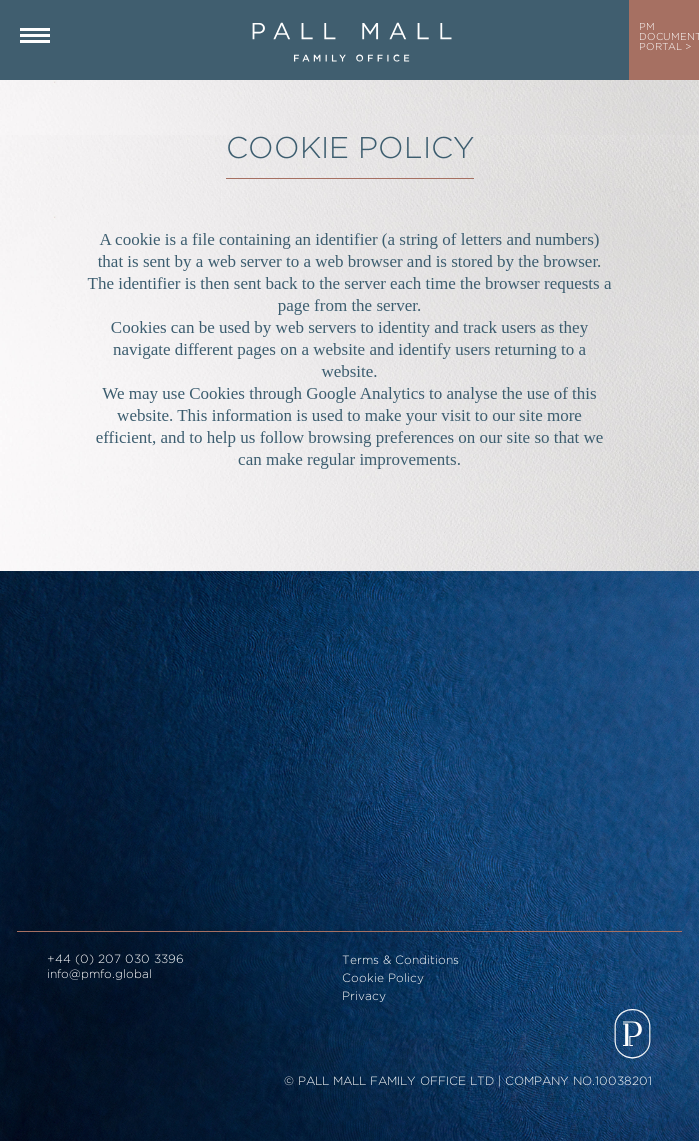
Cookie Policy (383, 978)
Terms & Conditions (400, 960)
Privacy (364, 996)
